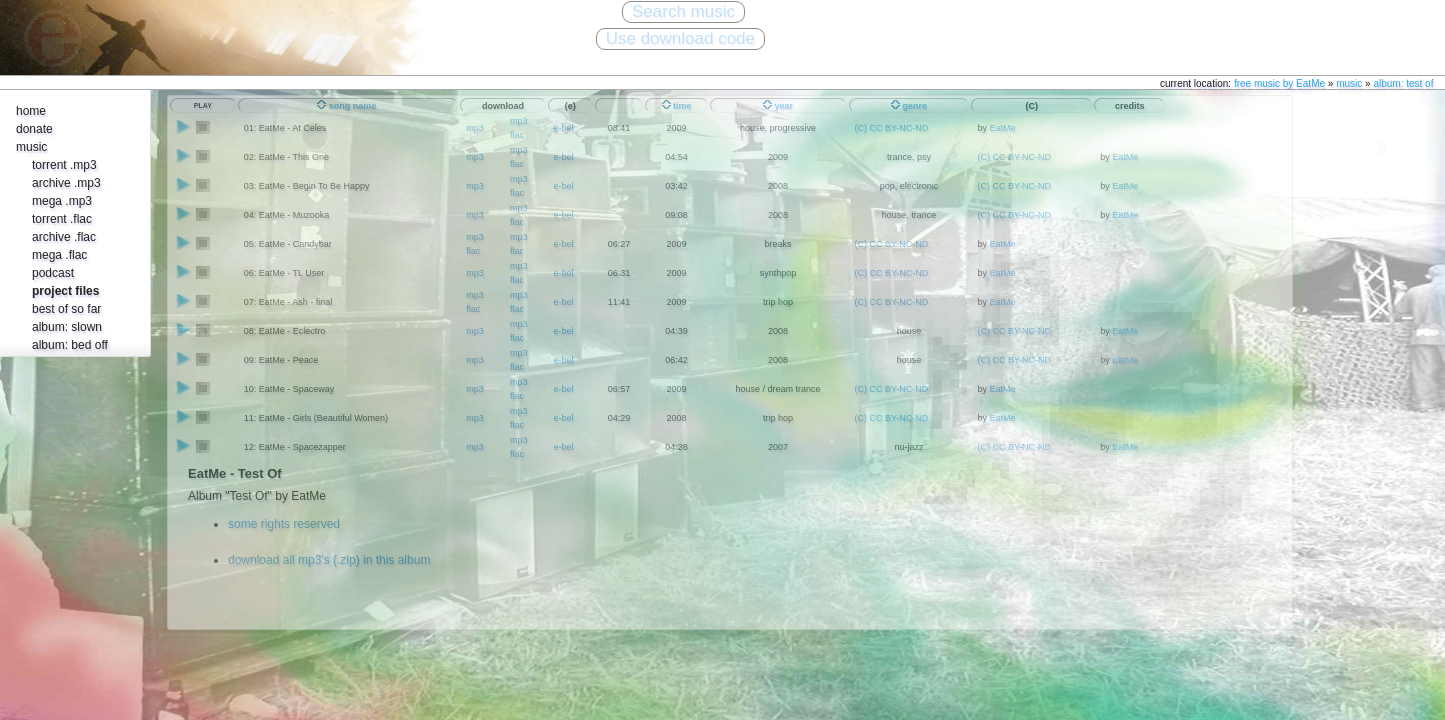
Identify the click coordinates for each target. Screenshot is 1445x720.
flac (517, 135)
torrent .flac (62, 219)
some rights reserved (284, 524)
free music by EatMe (1279, 83)
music (1349, 83)
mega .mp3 (62, 201)
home (31, 111)
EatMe (1002, 128)
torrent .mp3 (64, 165)
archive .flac (64, 237)
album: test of (1403, 83)
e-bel (564, 157)
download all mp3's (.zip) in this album (329, 560)
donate (34, 129)
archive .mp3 (66, 183)
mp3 (475, 128)
